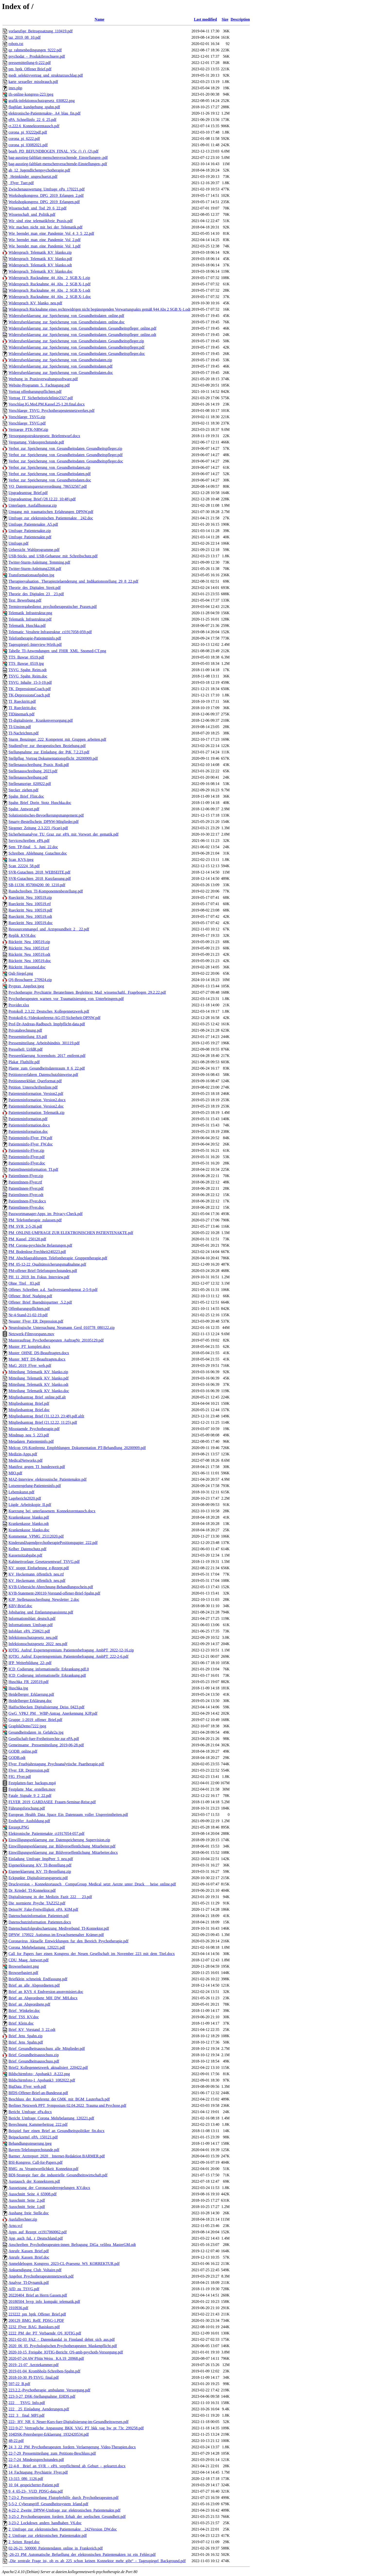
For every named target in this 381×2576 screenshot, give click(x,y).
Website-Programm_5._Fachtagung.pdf (39, 385)
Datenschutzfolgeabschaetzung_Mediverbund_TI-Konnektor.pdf (59, 1928)
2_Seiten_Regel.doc (24, 2542)
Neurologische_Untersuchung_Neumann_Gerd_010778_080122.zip (62, 1327)
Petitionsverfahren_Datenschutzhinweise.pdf (43, 1074)
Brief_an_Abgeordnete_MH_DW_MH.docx (43, 1998)
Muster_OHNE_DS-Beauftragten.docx (39, 1353)
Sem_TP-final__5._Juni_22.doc (33, 847)
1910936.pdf (18, 2308)
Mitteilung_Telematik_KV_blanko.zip (38, 1372)
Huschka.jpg (18, 1688)
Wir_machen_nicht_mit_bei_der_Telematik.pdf (45, 227)
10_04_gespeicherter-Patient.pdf (34, 2485)
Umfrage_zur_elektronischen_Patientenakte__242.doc (51, 518)
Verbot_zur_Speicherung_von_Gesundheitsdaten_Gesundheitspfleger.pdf (66, 455)
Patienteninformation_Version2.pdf (36, 1093)
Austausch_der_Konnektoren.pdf (34, 2181)
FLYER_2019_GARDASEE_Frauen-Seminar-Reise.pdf (52, 1802)
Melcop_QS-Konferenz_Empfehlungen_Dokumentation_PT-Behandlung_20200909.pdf (77, 1448)
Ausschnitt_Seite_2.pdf (27, 2200)
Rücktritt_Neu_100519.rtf (29, 948)
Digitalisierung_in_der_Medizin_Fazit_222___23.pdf (50, 1897)
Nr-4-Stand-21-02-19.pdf (28, 1315)
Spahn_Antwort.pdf (24, 809)
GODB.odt (17, 1758)
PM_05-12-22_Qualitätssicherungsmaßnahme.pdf (47, 1264)
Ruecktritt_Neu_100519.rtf (30, 904)
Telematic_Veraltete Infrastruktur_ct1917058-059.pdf (50, 632)
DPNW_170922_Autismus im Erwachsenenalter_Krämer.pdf (56, 1935)
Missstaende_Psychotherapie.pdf (34, 1429)
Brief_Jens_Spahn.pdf (26, 2042)
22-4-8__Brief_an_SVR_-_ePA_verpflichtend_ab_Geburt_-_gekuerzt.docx (67, 2466)
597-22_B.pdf (19, 2384)
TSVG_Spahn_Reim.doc (28, 676)
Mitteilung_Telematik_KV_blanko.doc (39, 1391)
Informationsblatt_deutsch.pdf (32, 1618)
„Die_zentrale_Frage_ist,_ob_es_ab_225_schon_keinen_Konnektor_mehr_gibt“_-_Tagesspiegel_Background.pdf (97, 2561)
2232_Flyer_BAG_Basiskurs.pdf (34, 2327)
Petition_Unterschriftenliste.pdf (33, 1087)
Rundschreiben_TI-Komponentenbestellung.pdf (46, 891)
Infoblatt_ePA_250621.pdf (29, 1631)
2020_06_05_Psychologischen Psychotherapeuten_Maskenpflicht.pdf (63, 2346)
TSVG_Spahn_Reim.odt (28, 670)
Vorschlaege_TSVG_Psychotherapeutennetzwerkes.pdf (52, 410)
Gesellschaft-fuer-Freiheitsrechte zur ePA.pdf (44, 1739)
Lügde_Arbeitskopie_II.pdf (30, 1505)
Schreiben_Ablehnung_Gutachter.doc (38, 853)
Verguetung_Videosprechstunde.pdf (36, 442)
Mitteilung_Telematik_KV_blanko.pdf (39, 1378)
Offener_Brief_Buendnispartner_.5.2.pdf (40, 1302)
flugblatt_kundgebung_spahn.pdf (34, 107)
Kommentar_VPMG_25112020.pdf (36, 1536)
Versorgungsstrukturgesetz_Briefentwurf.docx (44, 436)
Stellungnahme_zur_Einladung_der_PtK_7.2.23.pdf (49, 752)
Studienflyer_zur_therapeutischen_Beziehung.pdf (47, 746)
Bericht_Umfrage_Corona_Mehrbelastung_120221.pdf (51, 2118)
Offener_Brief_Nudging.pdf (30, 1296)
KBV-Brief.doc (20, 1606)
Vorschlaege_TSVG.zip (27, 417)
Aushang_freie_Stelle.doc (29, 2213)
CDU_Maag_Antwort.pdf (29, 1960)
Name (99, 19)
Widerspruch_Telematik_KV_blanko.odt (40, 265)
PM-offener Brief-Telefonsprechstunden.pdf (43, 1271)
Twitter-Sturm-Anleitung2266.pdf (35, 569)
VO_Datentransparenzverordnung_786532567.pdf (48, 486)
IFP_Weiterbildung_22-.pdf (30, 1663)
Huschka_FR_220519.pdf (29, 1682)
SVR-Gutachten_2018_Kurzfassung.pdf (40, 878)
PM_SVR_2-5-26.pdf (25, 1226)
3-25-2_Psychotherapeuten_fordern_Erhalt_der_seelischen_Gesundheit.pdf (67, 2516)
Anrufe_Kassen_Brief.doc (29, 2257)
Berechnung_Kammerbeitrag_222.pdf (38, 2124)
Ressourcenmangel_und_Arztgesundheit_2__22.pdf (49, 929)
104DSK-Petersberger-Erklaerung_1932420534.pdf (49, 2434)
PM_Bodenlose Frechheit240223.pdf (37, 1252)
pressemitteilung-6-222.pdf (30, 63)
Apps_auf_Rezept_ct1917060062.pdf (38, 2232)
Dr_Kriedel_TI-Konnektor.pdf (32, 1890)
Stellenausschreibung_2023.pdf (33, 771)
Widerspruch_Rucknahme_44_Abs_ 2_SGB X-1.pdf (50, 284)
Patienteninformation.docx (29, 1125)
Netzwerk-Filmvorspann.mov (31, 1334)
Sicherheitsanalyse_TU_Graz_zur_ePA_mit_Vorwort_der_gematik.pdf (64, 834)
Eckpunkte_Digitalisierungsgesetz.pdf (38, 1878)
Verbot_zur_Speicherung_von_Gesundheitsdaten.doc (50, 480)
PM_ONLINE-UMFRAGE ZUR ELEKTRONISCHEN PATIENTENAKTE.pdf (71, 1233)
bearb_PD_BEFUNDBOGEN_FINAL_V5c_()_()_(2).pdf (53, 151)
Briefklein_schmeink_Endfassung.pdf (38, 1979)
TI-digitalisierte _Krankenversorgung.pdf (41, 720)
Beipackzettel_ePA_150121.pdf (33, 2137)
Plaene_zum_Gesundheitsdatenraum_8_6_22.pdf (47, 1068)
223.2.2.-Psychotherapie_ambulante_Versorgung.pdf (49, 2390)
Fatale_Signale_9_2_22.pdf (30, 1795)
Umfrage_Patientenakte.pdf (30, 537)
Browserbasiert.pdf (23, 1973)
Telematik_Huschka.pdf (27, 625)
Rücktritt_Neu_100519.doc (30, 961)
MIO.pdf (15, 1473)
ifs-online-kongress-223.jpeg (31, 94)
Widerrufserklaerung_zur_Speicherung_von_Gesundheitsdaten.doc (61, 372)
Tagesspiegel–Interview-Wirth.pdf (35, 644)
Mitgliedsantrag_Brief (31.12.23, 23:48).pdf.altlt (46, 1416)
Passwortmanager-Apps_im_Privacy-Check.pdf (46, 1214)
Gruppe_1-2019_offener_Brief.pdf (35, 1720)
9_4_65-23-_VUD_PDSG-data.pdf (36, 2491)
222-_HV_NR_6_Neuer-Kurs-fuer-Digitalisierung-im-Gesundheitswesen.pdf (69, 2422)
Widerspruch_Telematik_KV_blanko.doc (41, 271)
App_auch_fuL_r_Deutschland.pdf (36, 2238)
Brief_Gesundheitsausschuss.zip (34, 2055)
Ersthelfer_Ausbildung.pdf (29, 1821)
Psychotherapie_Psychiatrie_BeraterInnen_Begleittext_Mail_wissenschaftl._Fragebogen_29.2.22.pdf (87, 992)
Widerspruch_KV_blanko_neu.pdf (35, 303)
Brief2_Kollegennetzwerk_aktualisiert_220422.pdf (48, 2067)
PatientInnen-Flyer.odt (26, 1195)
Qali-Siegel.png (21, 973)
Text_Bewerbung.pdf (25, 600)
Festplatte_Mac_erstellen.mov (32, 1789)
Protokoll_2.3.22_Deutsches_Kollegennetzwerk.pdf (49, 1011)
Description (240, 19)
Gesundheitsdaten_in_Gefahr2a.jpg (36, 1732)
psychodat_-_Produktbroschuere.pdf (37, 56)
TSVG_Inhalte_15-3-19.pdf (30, 682)
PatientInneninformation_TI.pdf (33, 1169)
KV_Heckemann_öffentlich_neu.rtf (36, 1574)
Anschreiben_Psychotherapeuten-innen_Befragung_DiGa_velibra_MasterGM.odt (72, 2245)
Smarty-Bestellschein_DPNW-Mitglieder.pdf (43, 822)
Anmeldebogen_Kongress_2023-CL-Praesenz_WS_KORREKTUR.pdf (64, 2263)
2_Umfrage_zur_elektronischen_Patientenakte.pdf (48, 2535)
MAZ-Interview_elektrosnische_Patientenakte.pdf (48, 1479)
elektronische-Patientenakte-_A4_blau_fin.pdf (44, 113)
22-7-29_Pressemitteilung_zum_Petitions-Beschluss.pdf (52, 2453)
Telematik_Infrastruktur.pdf (30, 619)
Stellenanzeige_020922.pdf (30, 784)
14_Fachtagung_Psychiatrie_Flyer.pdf (38, 2472)
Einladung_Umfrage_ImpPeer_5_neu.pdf (41, 1859)
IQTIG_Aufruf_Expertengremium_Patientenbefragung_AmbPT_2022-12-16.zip (71, 1650)
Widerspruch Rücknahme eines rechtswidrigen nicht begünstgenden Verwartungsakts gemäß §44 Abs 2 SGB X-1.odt (99, 309)
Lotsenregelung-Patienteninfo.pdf (35, 1486)
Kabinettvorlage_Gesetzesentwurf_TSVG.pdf (44, 1561)
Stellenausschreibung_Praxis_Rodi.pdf (39, 765)
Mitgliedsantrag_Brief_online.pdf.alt (37, 1397)
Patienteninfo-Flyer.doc (27, 1163)
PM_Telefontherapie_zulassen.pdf (35, 1220)
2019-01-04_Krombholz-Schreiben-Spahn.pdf (44, 2371)
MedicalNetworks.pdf (26, 1460)
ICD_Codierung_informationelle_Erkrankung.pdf (47, 1675)
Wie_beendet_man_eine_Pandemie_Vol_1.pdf (44, 246)
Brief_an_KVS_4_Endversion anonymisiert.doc (46, 1992)
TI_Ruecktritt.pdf (22, 701)
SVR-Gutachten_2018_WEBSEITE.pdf (39, 872)
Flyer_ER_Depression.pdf (29, 1770)
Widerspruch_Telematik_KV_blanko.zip (40, 252)
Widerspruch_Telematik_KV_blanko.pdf (40, 259)
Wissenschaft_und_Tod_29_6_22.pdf (38, 208)
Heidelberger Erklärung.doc (30, 1701)
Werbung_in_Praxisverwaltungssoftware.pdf (43, 379)
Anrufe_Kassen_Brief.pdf (29, 2251)
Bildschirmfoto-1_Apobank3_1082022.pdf (42, 2080)
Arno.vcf (15, 2226)
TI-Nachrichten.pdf (24, 733)
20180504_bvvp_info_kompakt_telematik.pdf (44, 2301)
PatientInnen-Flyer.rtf (25, 1182)
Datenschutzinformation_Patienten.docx (40, 1922)
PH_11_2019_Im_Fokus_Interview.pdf (39, 1277)
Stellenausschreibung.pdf (28, 777)
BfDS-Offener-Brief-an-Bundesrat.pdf (38, 2093)
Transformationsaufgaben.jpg (31, 575)
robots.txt (16, 44)
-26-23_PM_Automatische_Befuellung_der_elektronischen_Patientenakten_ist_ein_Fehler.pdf (82, 2554)
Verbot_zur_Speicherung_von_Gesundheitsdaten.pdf (50, 474)
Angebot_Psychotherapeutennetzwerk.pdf (41, 2276)
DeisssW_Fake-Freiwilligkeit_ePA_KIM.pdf (43, 1909)
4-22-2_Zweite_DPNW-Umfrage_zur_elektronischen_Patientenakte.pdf (65, 2510)
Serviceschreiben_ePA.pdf (29, 840)
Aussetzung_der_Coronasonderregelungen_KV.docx (49, 2188)
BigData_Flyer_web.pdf (27, 2086)
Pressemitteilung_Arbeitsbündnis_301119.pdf (44, 1043)
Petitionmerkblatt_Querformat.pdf (35, 1081)
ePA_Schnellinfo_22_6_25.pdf (32, 119)
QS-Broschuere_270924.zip (30, 980)
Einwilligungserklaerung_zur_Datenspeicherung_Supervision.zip (59, 1840)
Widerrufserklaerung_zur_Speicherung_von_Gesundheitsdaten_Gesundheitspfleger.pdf (77, 347)
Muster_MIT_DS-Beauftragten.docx (37, 1359)
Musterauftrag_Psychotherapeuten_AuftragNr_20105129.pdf (56, 1340)
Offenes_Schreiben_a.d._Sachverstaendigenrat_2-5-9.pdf (53, 1290)
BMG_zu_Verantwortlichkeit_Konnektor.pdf (43, 2169)
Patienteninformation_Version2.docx (37, 1100)
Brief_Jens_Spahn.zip (26, 2036)
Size (225, 19)
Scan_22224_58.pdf (24, 866)
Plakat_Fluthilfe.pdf (24, 1062)
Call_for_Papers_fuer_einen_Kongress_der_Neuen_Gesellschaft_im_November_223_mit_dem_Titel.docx (92, 1954)
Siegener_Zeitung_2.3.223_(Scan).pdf (38, 828)
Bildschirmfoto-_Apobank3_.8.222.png (39, 2074)
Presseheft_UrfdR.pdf (26, 1049)
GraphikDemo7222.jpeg (27, 1726)
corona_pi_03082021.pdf (28, 145)
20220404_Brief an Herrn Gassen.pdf (38, 2295)
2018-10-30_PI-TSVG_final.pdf (34, 2377)
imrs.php (15, 88)
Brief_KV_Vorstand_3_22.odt (32, 2029)
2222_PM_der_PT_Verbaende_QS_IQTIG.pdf (45, 2333)
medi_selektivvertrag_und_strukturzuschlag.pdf (46, 75)
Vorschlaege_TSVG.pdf (27, 423)
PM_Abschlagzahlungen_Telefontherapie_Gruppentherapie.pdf (58, 1258)
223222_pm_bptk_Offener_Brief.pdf (37, 2314)
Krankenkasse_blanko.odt (29, 1524)
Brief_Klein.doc (21, 2023)
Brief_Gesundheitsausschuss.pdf (34, 2061)
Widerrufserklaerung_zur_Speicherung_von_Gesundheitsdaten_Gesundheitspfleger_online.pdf (82, 328)
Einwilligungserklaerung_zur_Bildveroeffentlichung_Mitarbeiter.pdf (62, 1846)
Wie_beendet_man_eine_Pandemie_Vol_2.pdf (44, 240)
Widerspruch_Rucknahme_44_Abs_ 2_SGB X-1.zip (49, 278)
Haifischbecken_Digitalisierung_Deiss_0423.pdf (46, 1707)
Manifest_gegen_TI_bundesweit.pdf (37, 1467)
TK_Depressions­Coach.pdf (30, 689)
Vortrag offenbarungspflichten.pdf (35, 391)
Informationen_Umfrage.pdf (31, 1625)
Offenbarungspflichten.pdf (29, 1308)
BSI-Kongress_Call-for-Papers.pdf (35, 2162)
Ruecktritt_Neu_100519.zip (30, 897)
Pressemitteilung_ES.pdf (28, 1037)
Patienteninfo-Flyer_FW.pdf (30, 1138)
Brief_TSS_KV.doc (24, 2017)
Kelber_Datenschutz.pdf (27, 1549)
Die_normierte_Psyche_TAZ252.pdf (37, 1903)
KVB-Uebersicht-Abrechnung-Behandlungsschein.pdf (51, 1587)
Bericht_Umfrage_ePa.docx (30, 2112)
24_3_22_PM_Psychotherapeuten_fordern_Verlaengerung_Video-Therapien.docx (72, 2447)
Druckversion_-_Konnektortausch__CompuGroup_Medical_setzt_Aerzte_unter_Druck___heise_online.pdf (92, 1884)
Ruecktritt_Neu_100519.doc (31, 923)
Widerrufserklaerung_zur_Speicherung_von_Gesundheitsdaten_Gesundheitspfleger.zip (76, 341)
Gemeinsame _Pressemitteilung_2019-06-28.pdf (46, 1745)
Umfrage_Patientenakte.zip (30, 531)
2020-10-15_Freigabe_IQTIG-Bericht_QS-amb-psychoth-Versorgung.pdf (66, 2352)
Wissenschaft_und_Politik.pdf (32, 214)
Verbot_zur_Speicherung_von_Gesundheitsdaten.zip (49, 467)
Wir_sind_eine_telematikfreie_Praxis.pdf (41, 221)
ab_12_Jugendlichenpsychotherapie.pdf (39, 170)
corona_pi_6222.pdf (24, 138)
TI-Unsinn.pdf (20, 727)
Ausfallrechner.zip (23, 2219)
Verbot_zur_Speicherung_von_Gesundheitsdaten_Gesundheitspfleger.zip (65, 448)
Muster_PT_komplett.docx (29, 1346)
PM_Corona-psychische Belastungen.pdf (40, 1245)
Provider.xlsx (19, 1005)
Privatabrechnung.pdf (25, 1030)
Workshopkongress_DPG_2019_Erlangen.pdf (44, 202)
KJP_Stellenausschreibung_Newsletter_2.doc (44, 1599)
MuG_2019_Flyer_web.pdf (30, 1365)
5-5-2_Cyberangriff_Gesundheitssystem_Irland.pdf (48, 2504)
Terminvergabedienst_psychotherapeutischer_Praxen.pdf (53, 606)
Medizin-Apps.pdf (23, 1454)
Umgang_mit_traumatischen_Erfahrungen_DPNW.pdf (51, 512)
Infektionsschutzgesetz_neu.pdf (33, 1637)
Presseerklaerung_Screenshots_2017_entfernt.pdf (47, 1056)
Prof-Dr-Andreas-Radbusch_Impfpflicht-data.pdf (47, 1024)
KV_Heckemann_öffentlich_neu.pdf (37, 1580)
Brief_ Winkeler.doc (24, 2011)
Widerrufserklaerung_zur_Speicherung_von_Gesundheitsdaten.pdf (61, 366)
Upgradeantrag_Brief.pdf (28, 493)
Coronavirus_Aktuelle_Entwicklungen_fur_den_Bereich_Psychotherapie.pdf (69, 1941)
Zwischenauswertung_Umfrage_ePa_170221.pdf (47, 189)
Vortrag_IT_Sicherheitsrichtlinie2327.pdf (41, 398)
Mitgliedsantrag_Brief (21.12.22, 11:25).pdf (43, 1422)
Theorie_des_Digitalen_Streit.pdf (35, 587)
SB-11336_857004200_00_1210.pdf (37, 885)
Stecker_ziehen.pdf (23, 790)
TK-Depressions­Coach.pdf (29, 695)
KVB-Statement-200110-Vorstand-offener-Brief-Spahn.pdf (54, 1593)
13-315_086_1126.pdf (26, 2479)
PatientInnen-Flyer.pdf (26, 1188)
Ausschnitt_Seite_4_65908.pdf (33, 2194)
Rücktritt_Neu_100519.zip (29, 942)
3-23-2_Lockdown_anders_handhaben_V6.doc (45, 2523)
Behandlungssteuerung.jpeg (30, 2143)
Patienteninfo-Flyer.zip (26, 1150)
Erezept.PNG (19, 1827)
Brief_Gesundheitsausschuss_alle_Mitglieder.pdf (47, 2048)
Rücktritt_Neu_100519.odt (29, 954)
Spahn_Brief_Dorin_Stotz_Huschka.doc (40, 803)
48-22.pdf (16, 2441)
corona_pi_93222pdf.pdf (28, 132)
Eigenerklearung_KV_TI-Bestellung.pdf (40, 1865)
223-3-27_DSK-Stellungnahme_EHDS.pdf (42, 2396)
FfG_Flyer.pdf (20, 1776)
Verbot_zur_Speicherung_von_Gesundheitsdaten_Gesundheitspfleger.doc (66, 461)
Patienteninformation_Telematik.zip (36, 1112)
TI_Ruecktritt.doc (22, 708)
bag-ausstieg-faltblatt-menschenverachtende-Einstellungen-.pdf (58, 164)
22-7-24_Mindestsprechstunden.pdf (36, 2460)
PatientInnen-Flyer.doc (26, 1207)
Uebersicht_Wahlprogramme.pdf (34, 550)
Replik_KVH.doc (22, 935)
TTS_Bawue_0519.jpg (26, 663)
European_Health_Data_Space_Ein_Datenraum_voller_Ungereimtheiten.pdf (68, 1814)
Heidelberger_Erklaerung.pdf (31, 1694)
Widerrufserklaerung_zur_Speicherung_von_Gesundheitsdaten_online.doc (67, 322)
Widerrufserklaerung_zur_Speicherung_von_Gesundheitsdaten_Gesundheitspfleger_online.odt (82, 335)
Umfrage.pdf (18, 543)
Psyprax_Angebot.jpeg (26, 986)
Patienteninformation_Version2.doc (36, 1106)
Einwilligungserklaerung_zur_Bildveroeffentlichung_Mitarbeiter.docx (63, 1852)
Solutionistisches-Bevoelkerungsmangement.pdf (46, 815)
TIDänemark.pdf (22, 714)
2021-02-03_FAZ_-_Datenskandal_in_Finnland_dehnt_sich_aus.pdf (62, 2339)
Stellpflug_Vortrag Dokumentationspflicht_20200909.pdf (53, 758)
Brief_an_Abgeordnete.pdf (29, 2004)
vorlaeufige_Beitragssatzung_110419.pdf (41, 31)
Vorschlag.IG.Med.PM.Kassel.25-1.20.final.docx (47, 404)
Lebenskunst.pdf (21, 1492)
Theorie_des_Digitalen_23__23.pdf (36, 594)
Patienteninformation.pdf (28, 1119)
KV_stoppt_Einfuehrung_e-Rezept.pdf (39, 1568)
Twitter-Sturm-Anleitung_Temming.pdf (39, 562)
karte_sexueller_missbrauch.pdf (33, 82)
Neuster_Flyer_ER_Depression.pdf (36, 1321)
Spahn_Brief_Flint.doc (26, 796)
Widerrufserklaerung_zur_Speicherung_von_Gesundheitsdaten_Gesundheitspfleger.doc (77, 353)
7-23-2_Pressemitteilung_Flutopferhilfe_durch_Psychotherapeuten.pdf (64, 2497)
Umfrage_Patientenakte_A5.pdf (33, 524)
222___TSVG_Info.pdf (27, 2403)
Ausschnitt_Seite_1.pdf (27, 2207)
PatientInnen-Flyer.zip (26, 1176)
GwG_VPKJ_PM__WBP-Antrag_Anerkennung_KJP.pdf (53, 1713)
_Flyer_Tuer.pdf (21, 183)
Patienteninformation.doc (28, 1131)
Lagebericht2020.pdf (25, 1498)
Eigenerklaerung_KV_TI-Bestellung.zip (40, 1871)
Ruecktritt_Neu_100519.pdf (30, 910)
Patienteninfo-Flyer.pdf (27, 1157)
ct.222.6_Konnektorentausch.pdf (34, 126)
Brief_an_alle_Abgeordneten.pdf (34, 1985)
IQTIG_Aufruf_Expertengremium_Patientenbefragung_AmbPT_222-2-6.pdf (69, 1656)
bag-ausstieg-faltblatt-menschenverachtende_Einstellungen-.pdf (58, 157)
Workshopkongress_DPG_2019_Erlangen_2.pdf (46, 195)
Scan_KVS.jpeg (21, 859)
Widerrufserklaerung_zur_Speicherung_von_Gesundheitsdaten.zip (60, 360)
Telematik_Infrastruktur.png (30, 613)
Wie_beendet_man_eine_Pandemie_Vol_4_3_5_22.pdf (51, 233)
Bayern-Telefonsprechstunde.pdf (34, 2150)
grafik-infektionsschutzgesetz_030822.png (42, 101)
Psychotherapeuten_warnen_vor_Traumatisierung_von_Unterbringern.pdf (66, 999)
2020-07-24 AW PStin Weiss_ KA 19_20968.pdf (46, 2358)
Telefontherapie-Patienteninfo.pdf (35, 638)
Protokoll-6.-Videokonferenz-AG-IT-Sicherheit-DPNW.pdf (54, 1018)
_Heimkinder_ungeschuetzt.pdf (33, 176)
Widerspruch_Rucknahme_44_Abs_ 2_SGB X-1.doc (50, 297)
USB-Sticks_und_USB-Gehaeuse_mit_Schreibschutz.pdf (53, 556)
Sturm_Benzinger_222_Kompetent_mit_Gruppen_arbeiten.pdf (57, 739)
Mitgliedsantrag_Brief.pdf (29, 1403)
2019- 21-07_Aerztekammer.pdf (34, 2365)
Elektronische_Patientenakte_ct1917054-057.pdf (46, 1833)
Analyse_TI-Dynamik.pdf (29, 2282)
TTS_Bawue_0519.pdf (26, 657)
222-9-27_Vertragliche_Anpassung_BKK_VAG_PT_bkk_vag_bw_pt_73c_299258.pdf (76, 2428)
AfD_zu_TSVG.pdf (24, 2289)
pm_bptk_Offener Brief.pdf (30, 69)
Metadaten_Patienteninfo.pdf (31, 1441)
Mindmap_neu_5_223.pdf (29, 1435)
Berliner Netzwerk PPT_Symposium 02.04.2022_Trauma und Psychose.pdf (67, 2105)
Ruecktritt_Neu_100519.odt (30, 916)
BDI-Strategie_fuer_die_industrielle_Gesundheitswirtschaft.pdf (58, 2175)
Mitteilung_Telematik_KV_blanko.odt (38, 1384)
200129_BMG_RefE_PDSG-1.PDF (36, 2320)
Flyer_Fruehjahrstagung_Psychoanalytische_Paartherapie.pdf (56, 1764)
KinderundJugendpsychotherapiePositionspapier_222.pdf (53, 1542)
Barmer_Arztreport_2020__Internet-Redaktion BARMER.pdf (57, 2156)
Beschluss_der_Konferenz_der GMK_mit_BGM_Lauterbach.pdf (59, 2099)
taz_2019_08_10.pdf (25, 37)
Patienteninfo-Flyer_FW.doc (31, 1144)
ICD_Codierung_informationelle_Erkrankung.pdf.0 (49, 1669)
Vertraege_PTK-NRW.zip (28, 429)
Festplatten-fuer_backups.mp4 (32, 1783)
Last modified (205, 19)
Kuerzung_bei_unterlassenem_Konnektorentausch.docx (52, 1511)
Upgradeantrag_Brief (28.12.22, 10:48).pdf (42, 499)
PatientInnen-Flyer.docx (27, 1201)
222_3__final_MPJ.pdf (26, 2415)
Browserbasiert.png (24, 1966)
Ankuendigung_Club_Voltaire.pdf (35, 2270)
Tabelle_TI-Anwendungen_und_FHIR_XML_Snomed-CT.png (57, 651)
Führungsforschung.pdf (27, 1808)
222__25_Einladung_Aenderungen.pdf (39, 2409)
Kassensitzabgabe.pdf (25, 1555)
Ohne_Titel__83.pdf (24, 1283)
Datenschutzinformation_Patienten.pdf (39, 1916)
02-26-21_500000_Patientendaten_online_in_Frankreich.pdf (56, 2548)
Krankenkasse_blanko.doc (29, 1530)
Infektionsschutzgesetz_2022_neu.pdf (38, 1644)
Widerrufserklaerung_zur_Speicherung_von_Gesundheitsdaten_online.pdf (66, 316)
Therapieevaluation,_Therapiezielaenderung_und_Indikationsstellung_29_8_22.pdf (73, 581)
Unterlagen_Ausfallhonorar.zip (33, 505)
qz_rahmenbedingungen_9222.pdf (35, 50)
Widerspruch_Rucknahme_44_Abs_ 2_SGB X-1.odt (49, 290)
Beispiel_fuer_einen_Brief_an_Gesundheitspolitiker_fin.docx (56, 2131)
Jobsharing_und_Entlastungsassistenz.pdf (41, 1612)
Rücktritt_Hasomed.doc (27, 967)
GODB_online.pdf (23, 1751)
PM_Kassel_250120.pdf (27, 1239)
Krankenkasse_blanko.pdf (29, 1517)
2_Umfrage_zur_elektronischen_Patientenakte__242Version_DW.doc (63, 2529)
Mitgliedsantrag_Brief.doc (29, 1410)
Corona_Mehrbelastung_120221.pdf (37, 1947)
